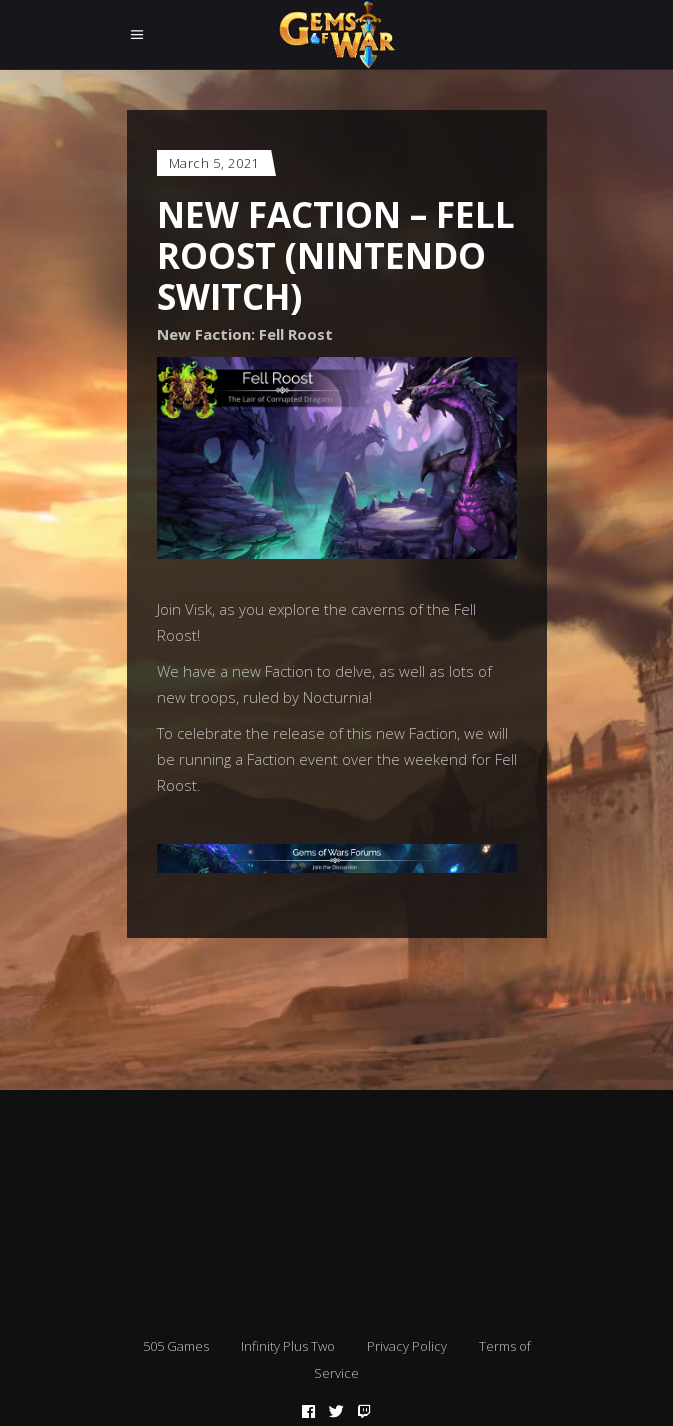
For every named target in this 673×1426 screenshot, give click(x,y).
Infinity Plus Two (288, 1346)
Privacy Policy (407, 1346)
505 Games (176, 1346)
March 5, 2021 (214, 163)
